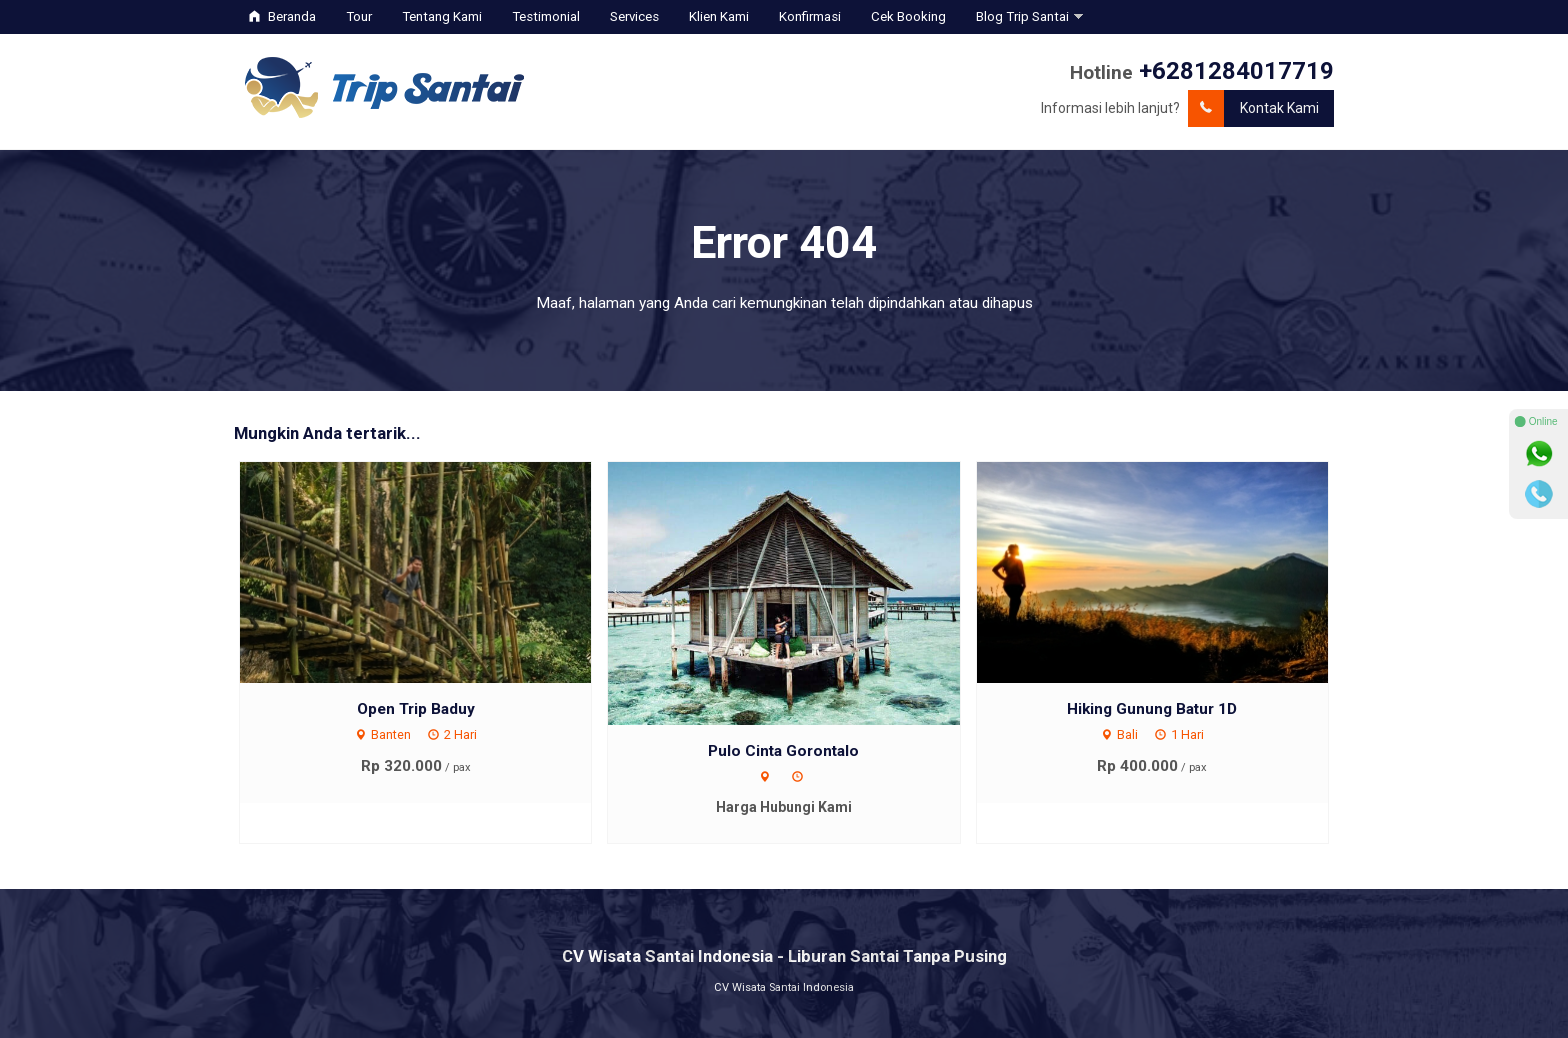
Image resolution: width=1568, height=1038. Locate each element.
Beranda (282, 16)
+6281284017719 (1236, 71)
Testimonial (546, 16)
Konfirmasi (810, 16)
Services (634, 16)
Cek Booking (908, 16)
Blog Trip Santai (1022, 16)
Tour (359, 16)
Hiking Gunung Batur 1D (1152, 709)
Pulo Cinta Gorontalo (783, 751)
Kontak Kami (1253, 108)
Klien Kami (719, 16)
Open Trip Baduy (416, 709)
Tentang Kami (442, 16)
